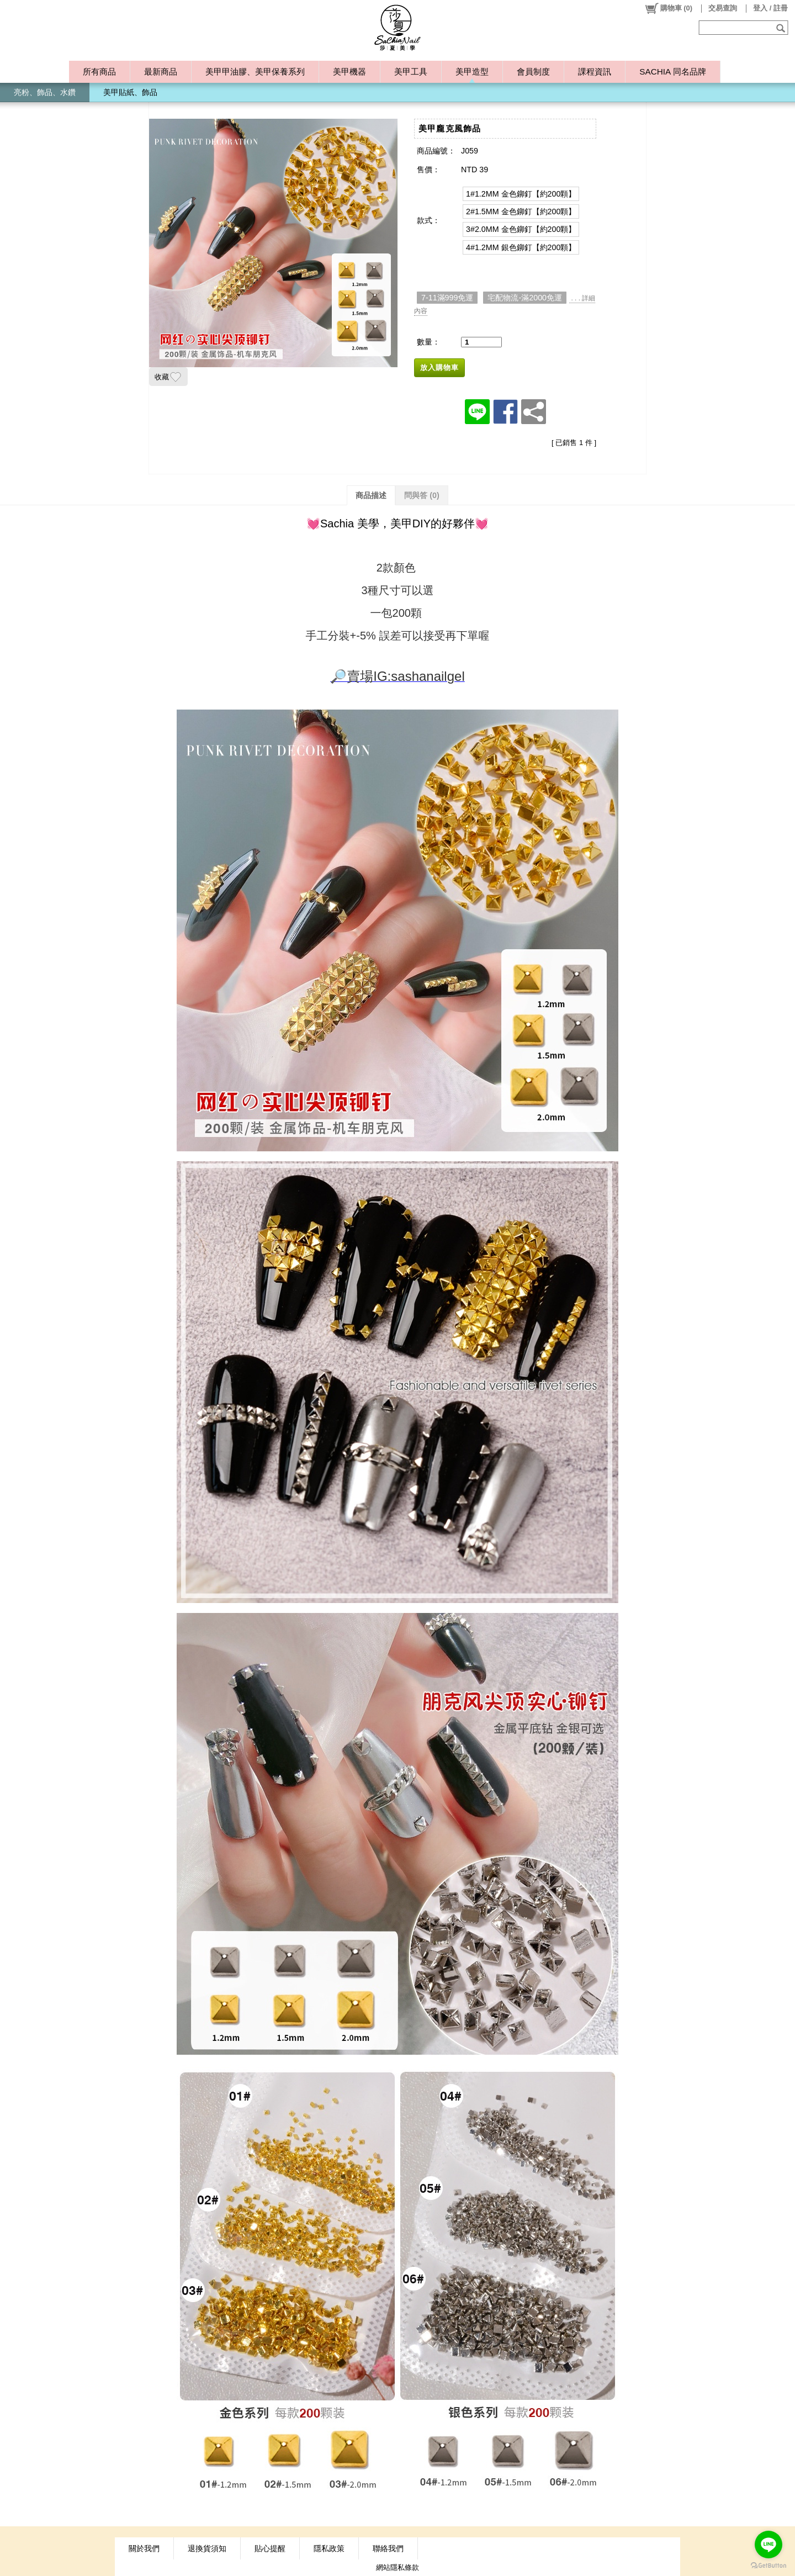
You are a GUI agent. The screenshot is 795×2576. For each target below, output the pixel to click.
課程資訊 (594, 71)
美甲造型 (472, 71)
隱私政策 (329, 2548)
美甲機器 (349, 71)
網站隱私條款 (397, 2567)
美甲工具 (410, 71)
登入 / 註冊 (770, 8)
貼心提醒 (270, 2548)
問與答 (421, 495)
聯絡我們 (388, 2548)
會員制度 (533, 71)
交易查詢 (722, 8)
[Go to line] (768, 2544)
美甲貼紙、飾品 (130, 92)
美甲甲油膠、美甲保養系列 (255, 71)
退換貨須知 (207, 2548)
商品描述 (371, 495)
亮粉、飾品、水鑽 (45, 92)
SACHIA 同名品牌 (672, 71)
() (668, 8)
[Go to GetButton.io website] (768, 2565)
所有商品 (99, 71)
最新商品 (160, 71)
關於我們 (144, 2548)
